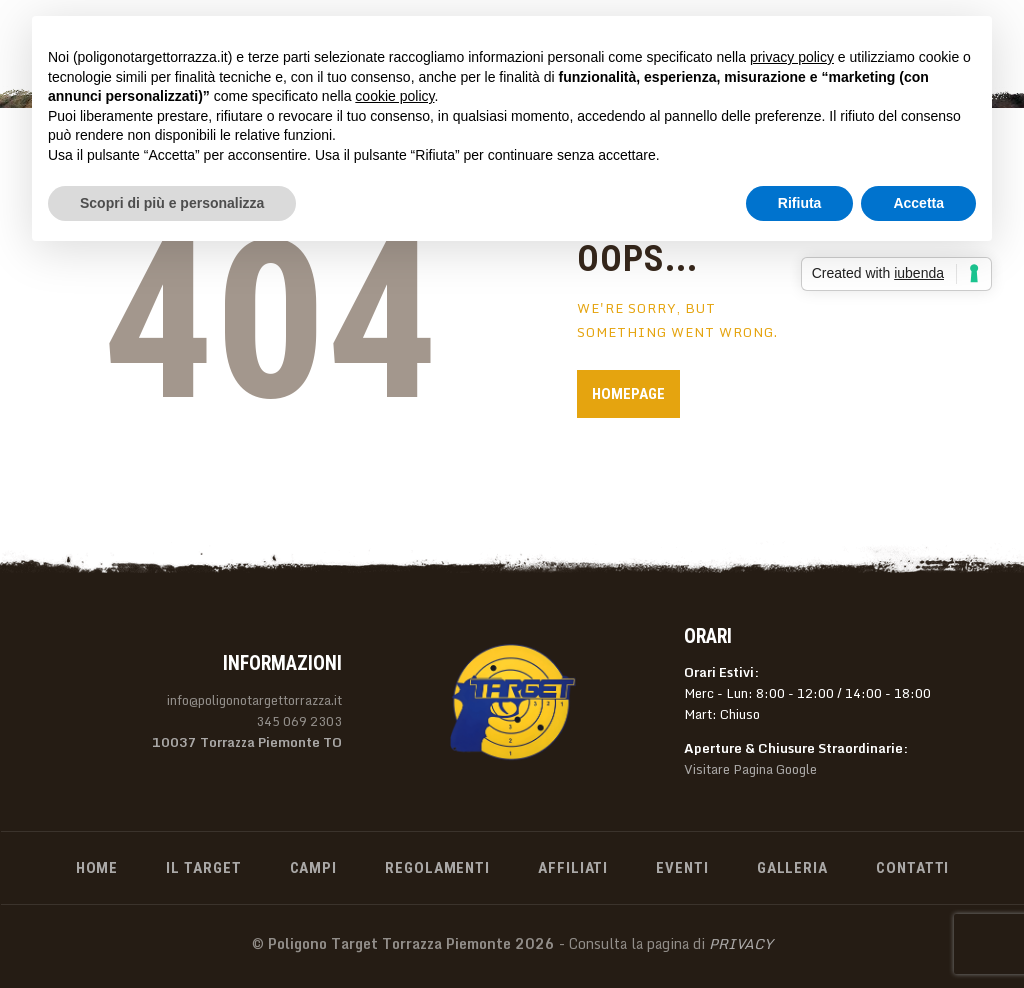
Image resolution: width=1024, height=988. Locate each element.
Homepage (628, 394)
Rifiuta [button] (800, 203)
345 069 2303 (299, 721)
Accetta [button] (918, 203)
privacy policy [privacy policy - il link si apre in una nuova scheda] (792, 57)
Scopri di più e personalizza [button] (172, 203)
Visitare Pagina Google (750, 769)
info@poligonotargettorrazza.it (254, 700)
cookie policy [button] (394, 96)
